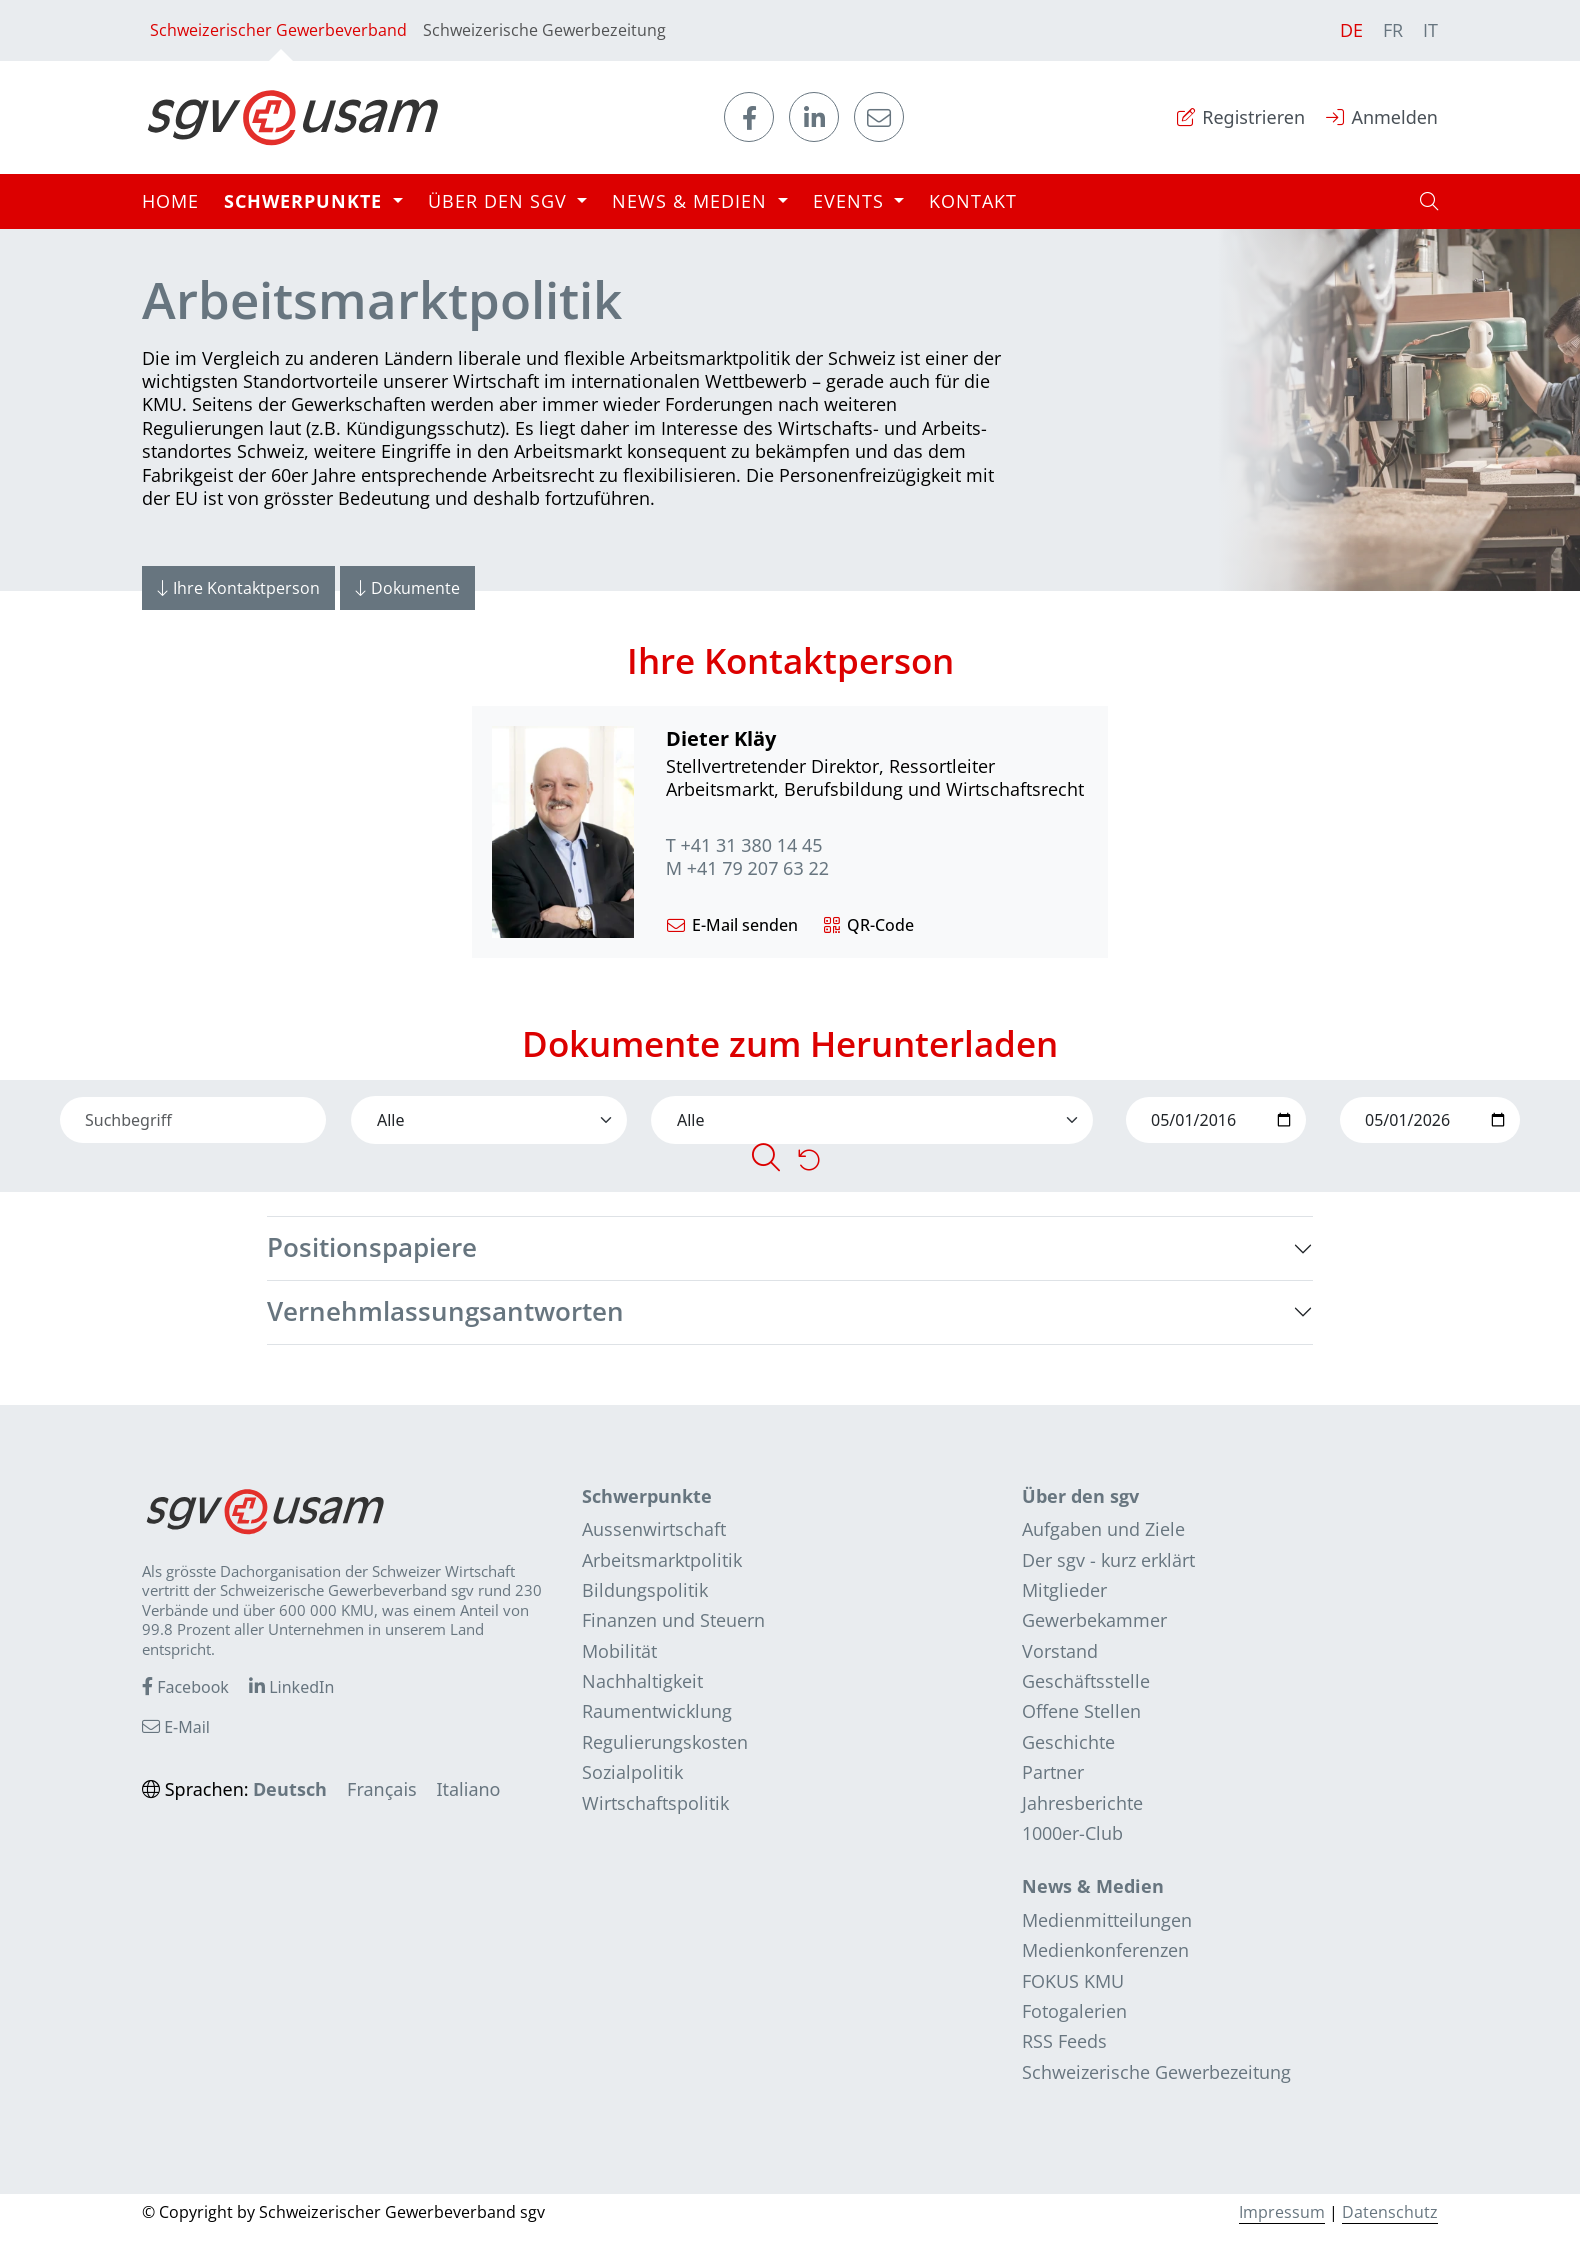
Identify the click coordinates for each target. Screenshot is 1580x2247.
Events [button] (851, 201)
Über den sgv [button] (500, 201)
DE (1351, 30)
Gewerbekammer (1094, 1620)
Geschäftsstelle (1086, 1681)
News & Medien (1093, 1886)
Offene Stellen (1081, 1711)
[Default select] (489, 1120)
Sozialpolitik (632, 1772)
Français (382, 1789)
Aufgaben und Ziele (1103, 1529)
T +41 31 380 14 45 (744, 845)
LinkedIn (291, 1687)
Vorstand (1060, 1651)
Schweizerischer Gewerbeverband (278, 40)
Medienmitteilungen (1107, 1920)
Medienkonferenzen (1105, 1950)
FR (1393, 30)
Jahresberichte (1082, 1803)
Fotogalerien (1074, 2011)
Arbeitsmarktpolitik (662, 1560)
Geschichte (1068, 1742)
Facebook (185, 1687)
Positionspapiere (372, 1247)
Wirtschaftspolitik (655, 1803)
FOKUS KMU (1073, 1981)
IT (1430, 30)
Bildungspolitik (645, 1590)
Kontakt (973, 201)
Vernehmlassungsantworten (445, 1311)
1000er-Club (1072, 1833)
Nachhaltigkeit (642, 1681)
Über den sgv (1080, 1496)
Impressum (1282, 2212)
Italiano (468, 1789)
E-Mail (176, 1727)
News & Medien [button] (692, 201)
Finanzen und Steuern (673, 1620)
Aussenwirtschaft (654, 1529)
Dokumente (407, 588)
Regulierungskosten (665, 1742)
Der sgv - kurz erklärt (1108, 1560)
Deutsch (290, 1789)
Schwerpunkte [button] (306, 201)
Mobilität (619, 1651)
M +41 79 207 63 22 (747, 868)
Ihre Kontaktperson (238, 588)
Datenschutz (1390, 2212)
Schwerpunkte (647, 1496)
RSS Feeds (1064, 2041)
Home (170, 201)
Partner (1053, 1772)
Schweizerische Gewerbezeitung (544, 30)
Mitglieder (1064, 1590)
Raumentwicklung (657, 1711)
